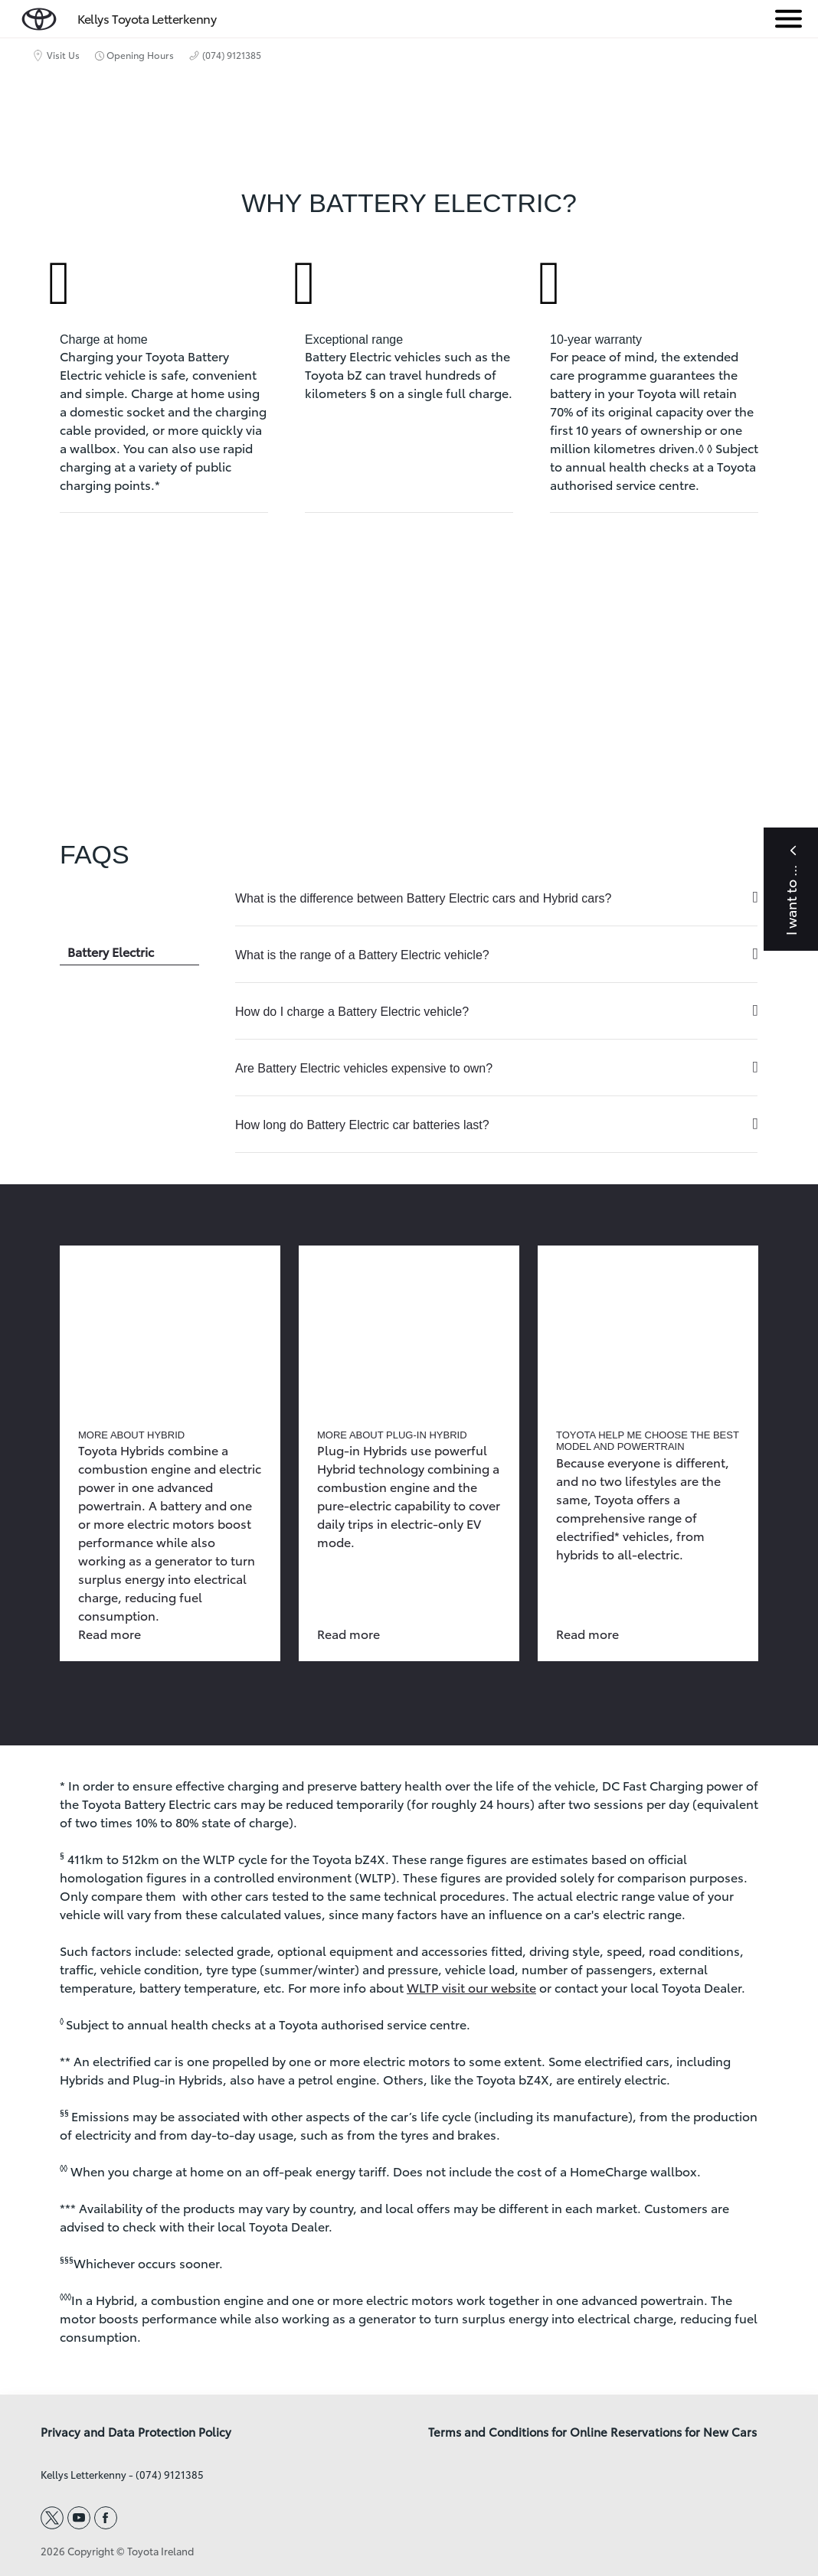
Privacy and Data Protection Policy (136, 2432)
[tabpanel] (496, 1012)
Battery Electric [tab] (110, 951)
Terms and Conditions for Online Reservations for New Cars (592, 2432)
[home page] (39, 15)
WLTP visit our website (471, 1987)
